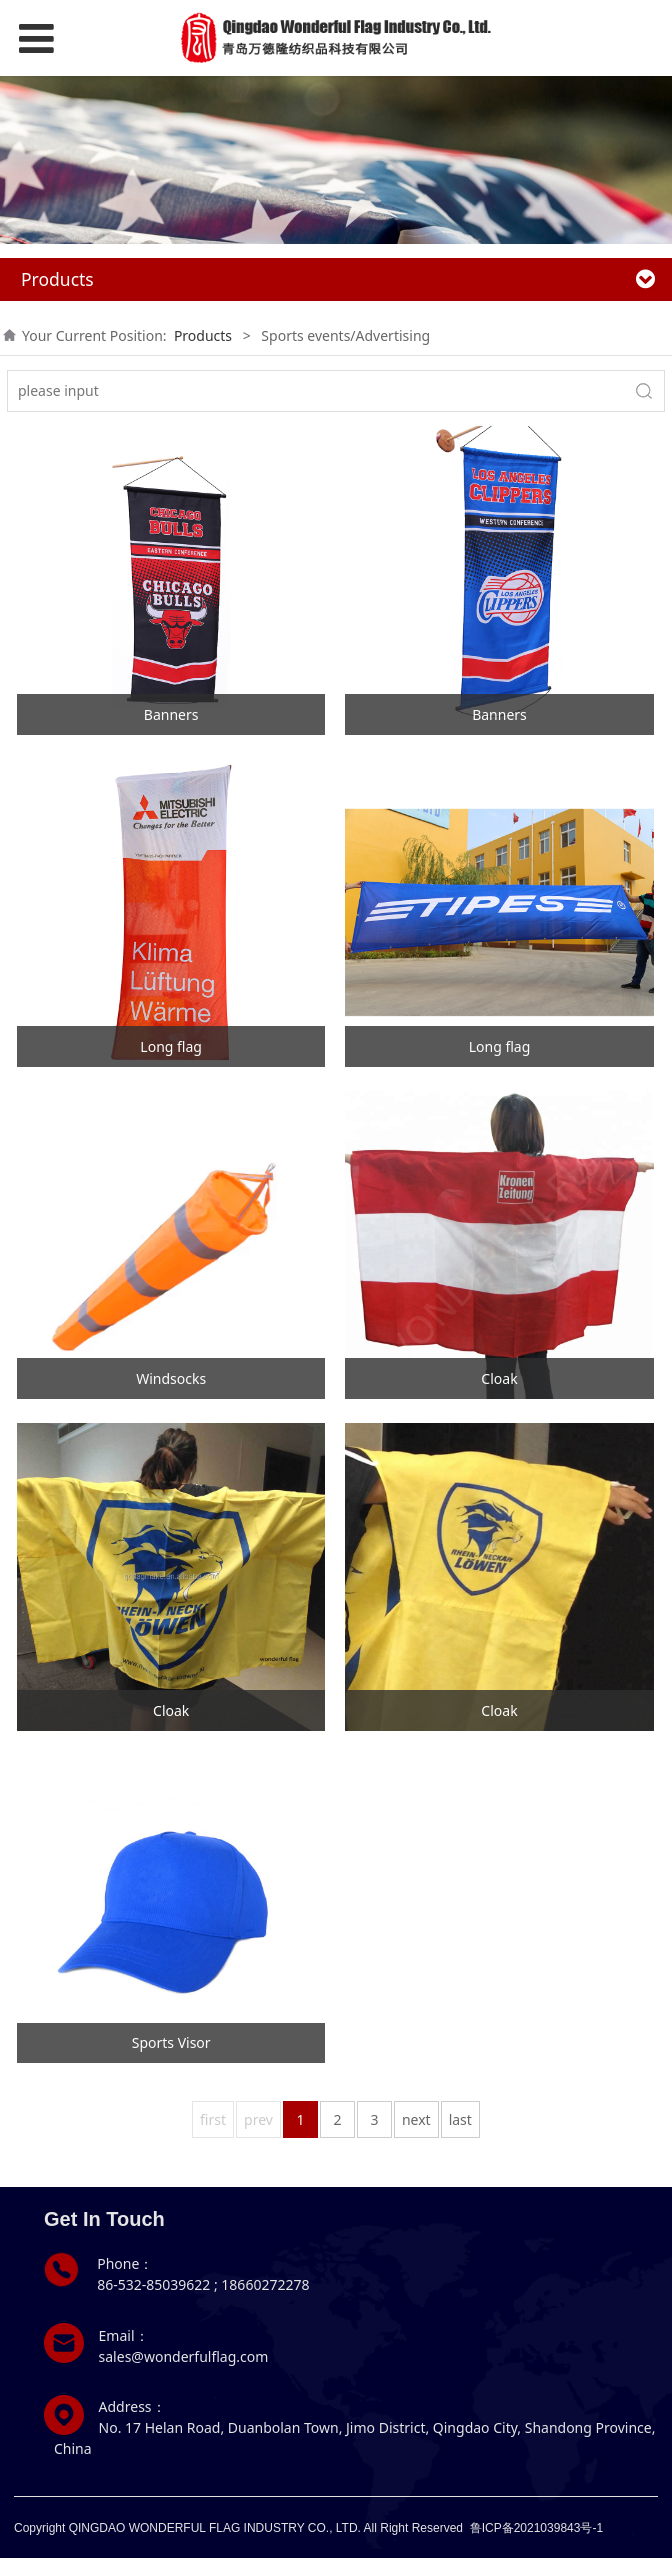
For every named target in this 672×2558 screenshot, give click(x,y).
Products (203, 335)
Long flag (171, 1046)
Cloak (499, 1378)
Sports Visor (171, 2042)
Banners (171, 714)
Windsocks (171, 1378)
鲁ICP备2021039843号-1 (536, 2528)
